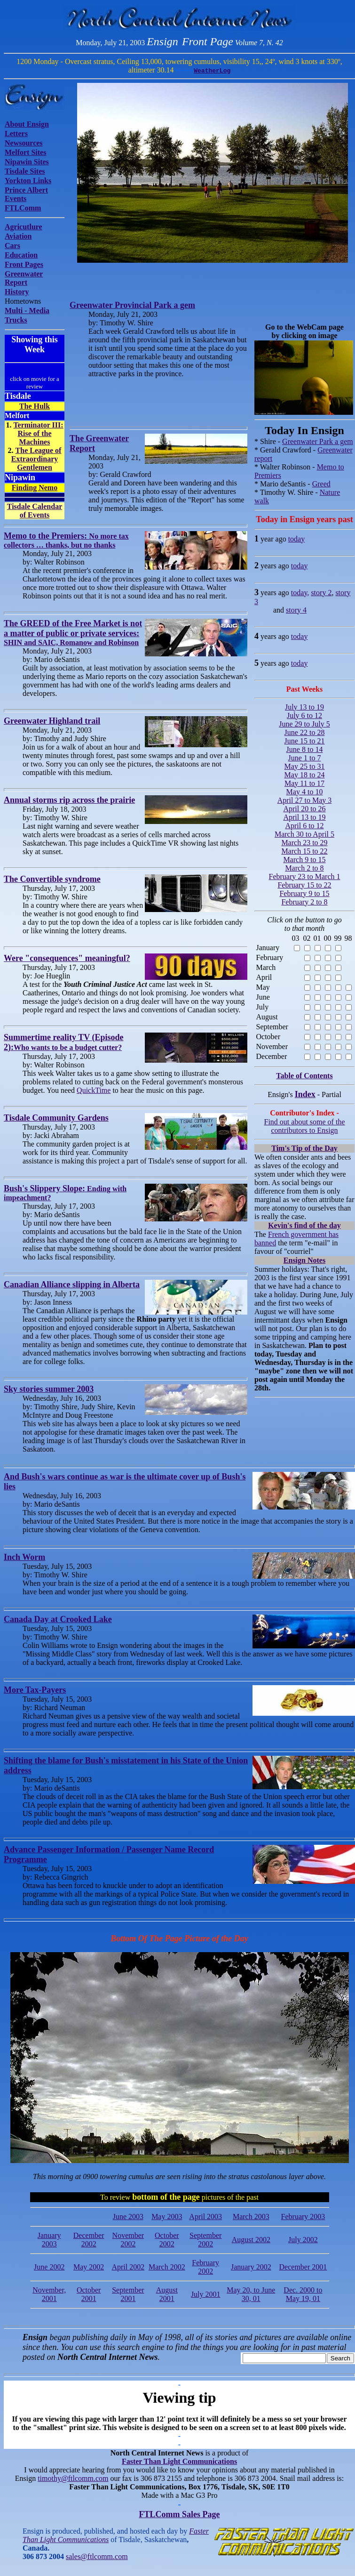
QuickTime (93, 1090)
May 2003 (166, 2217)
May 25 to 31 (304, 766)
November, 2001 (49, 2294)
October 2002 (167, 2239)
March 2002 (167, 2267)
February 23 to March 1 (304, 876)
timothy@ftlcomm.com (73, 2478)
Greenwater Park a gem (317, 441)
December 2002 (88, 2239)
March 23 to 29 (304, 843)
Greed (321, 484)
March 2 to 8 (304, 868)
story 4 (296, 610)
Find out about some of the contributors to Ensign (304, 1126)
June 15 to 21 (304, 741)
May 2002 (88, 2267)
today (296, 539)
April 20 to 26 (304, 809)
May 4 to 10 (304, 792)
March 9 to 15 (304, 860)
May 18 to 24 (304, 775)
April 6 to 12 (304, 826)
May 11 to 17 (304, 783)
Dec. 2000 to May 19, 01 (303, 2294)
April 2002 (127, 2267)
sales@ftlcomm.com (97, 2556)
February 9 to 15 (304, 893)
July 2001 (206, 2294)
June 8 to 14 (304, 749)
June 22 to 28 (304, 732)
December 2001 (303, 2267)
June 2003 (128, 2217)
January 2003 (49, 2239)
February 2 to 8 (304, 902)
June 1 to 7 (304, 758)
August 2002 (251, 2240)
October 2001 (89, 2294)
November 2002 (128, 2239)
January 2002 (251, 2267)
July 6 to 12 (304, 715)
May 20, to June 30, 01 (251, 2294)
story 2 (321, 593)
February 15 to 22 (304, 885)
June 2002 (49, 2267)
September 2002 (205, 2239)
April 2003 (205, 2217)
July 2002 (303, 2240)
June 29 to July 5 (304, 724)
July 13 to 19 (304, 707)
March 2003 (251, 2217)
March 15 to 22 (304, 851)
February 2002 (205, 2267)
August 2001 (167, 2294)
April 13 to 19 (304, 817)
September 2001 (128, 2294)
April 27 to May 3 (304, 800)
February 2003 (303, 2217)
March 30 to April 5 (304, 834)
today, (300, 593)
